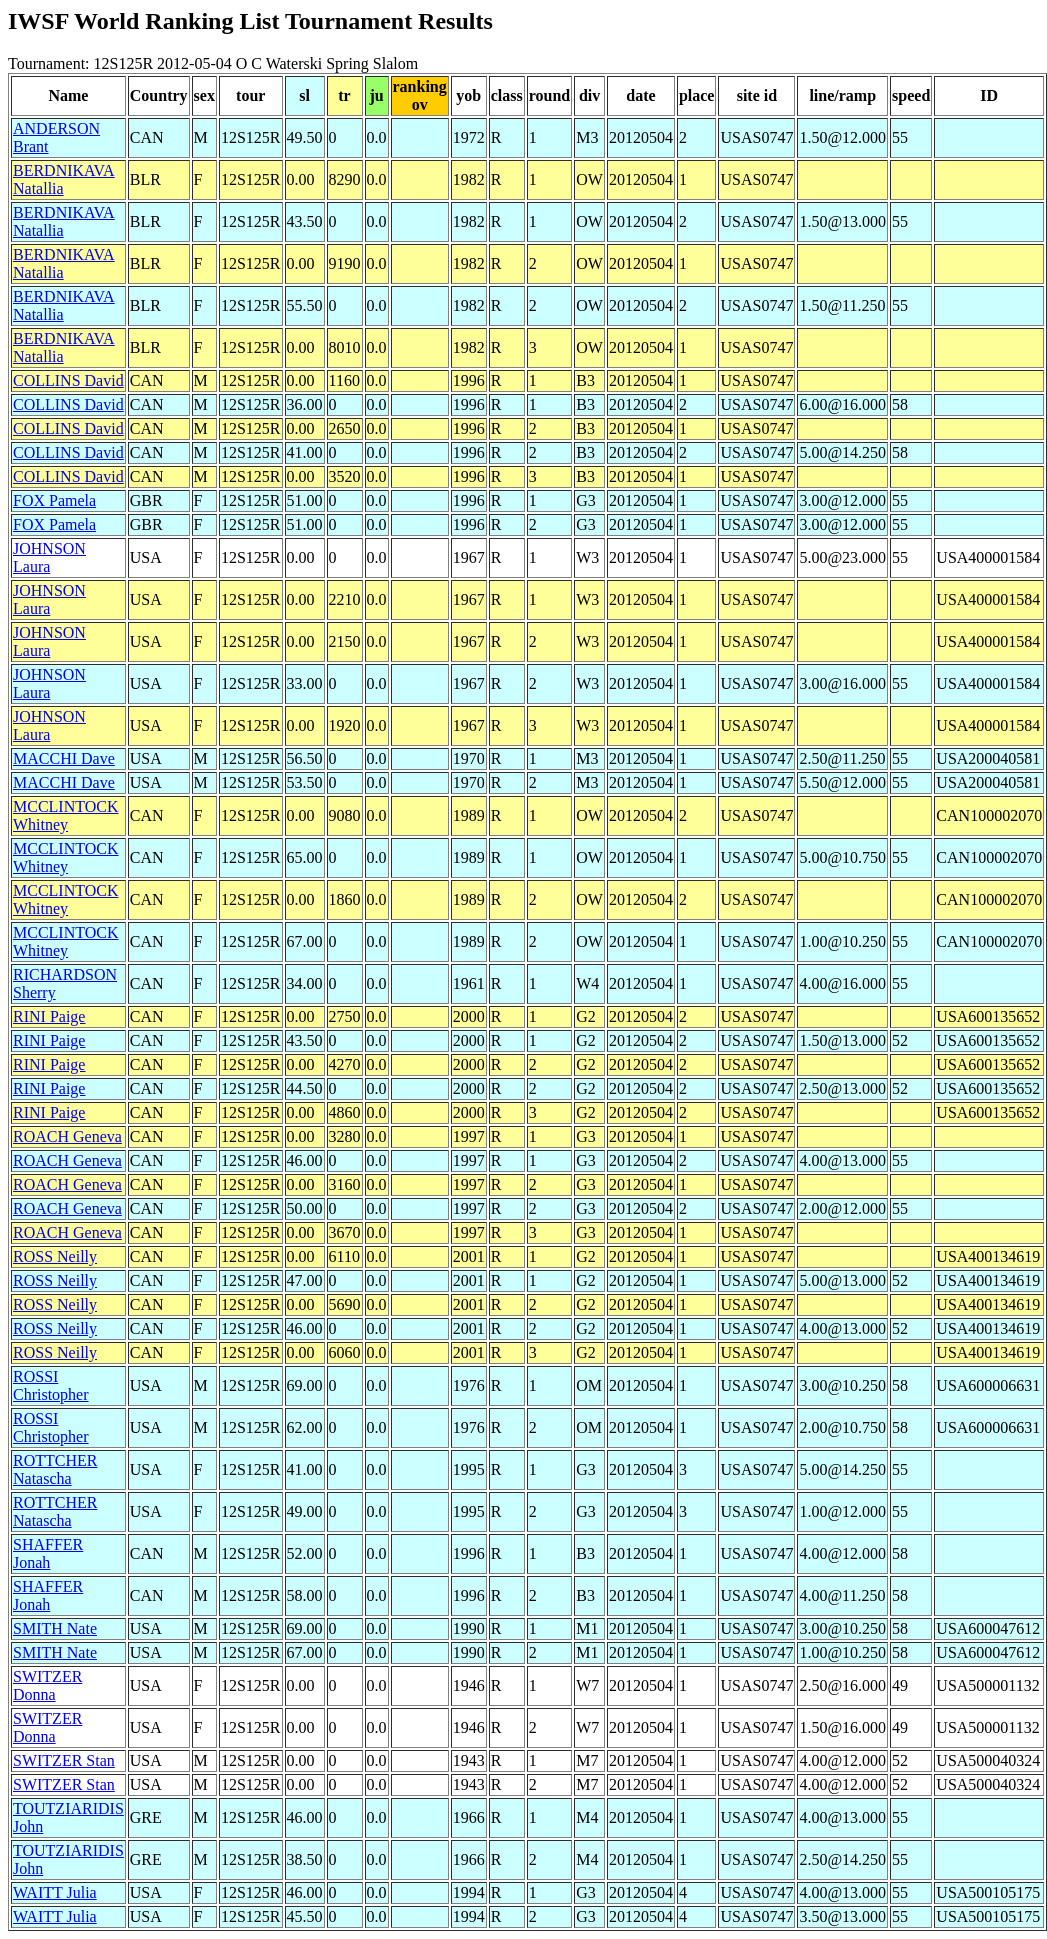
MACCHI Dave (64, 758)
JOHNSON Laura (49, 557)
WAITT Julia (55, 1892)
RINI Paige (49, 1016)
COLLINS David (68, 380)
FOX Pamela (54, 500)
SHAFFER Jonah (48, 1553)
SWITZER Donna (47, 1685)
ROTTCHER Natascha (55, 1469)
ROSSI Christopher (51, 1385)
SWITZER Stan (64, 1760)
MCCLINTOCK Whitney (66, 815)
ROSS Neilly (55, 1256)
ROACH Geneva (67, 1136)
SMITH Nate (55, 1628)
